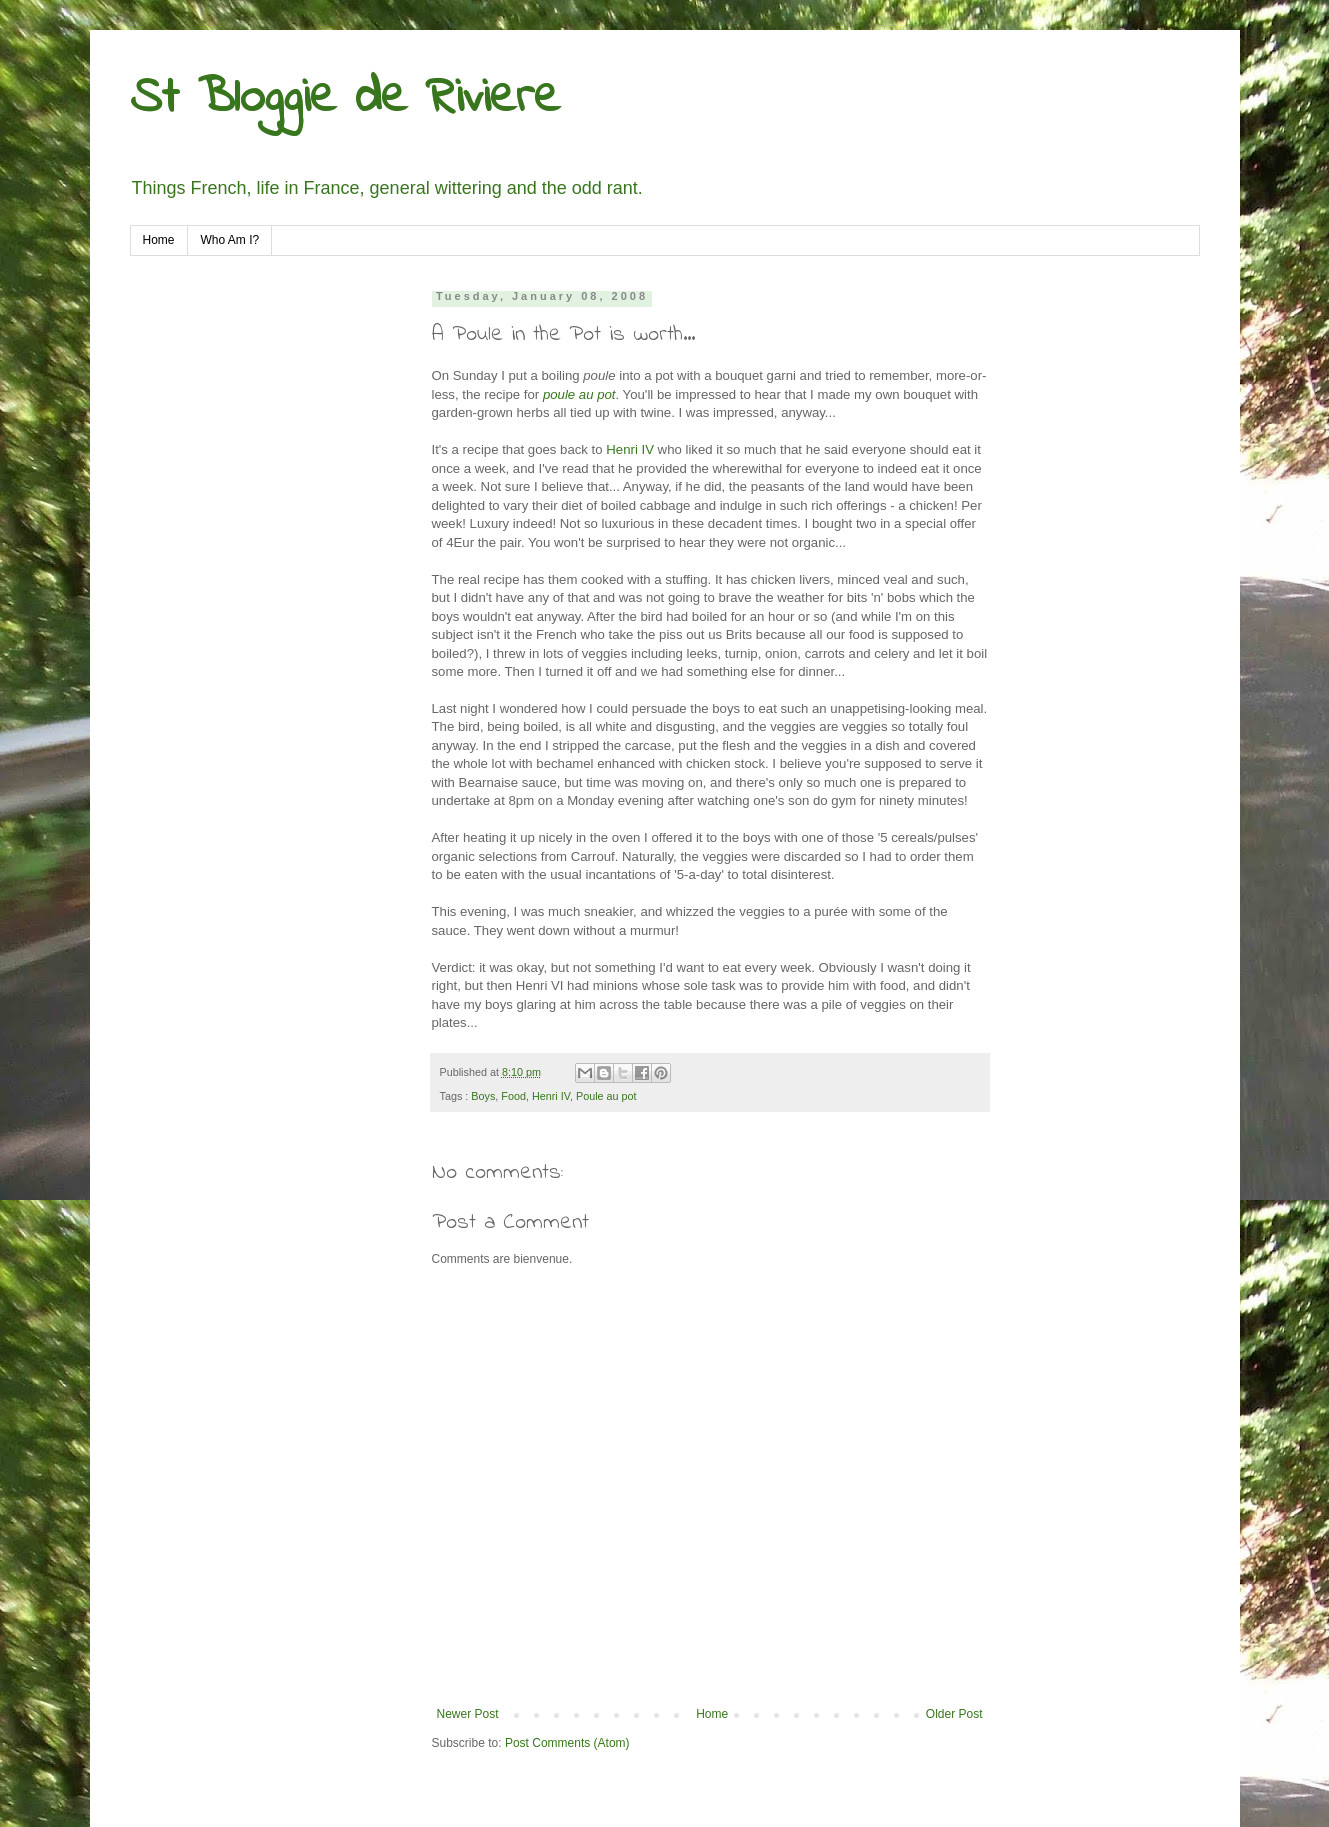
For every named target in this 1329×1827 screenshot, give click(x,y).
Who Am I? (230, 240)
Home (159, 240)
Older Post (954, 1714)
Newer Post (468, 1714)
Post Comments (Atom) (567, 1743)
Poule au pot (606, 1096)
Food (513, 1096)
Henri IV (630, 449)
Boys (483, 1096)
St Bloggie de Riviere (345, 98)
